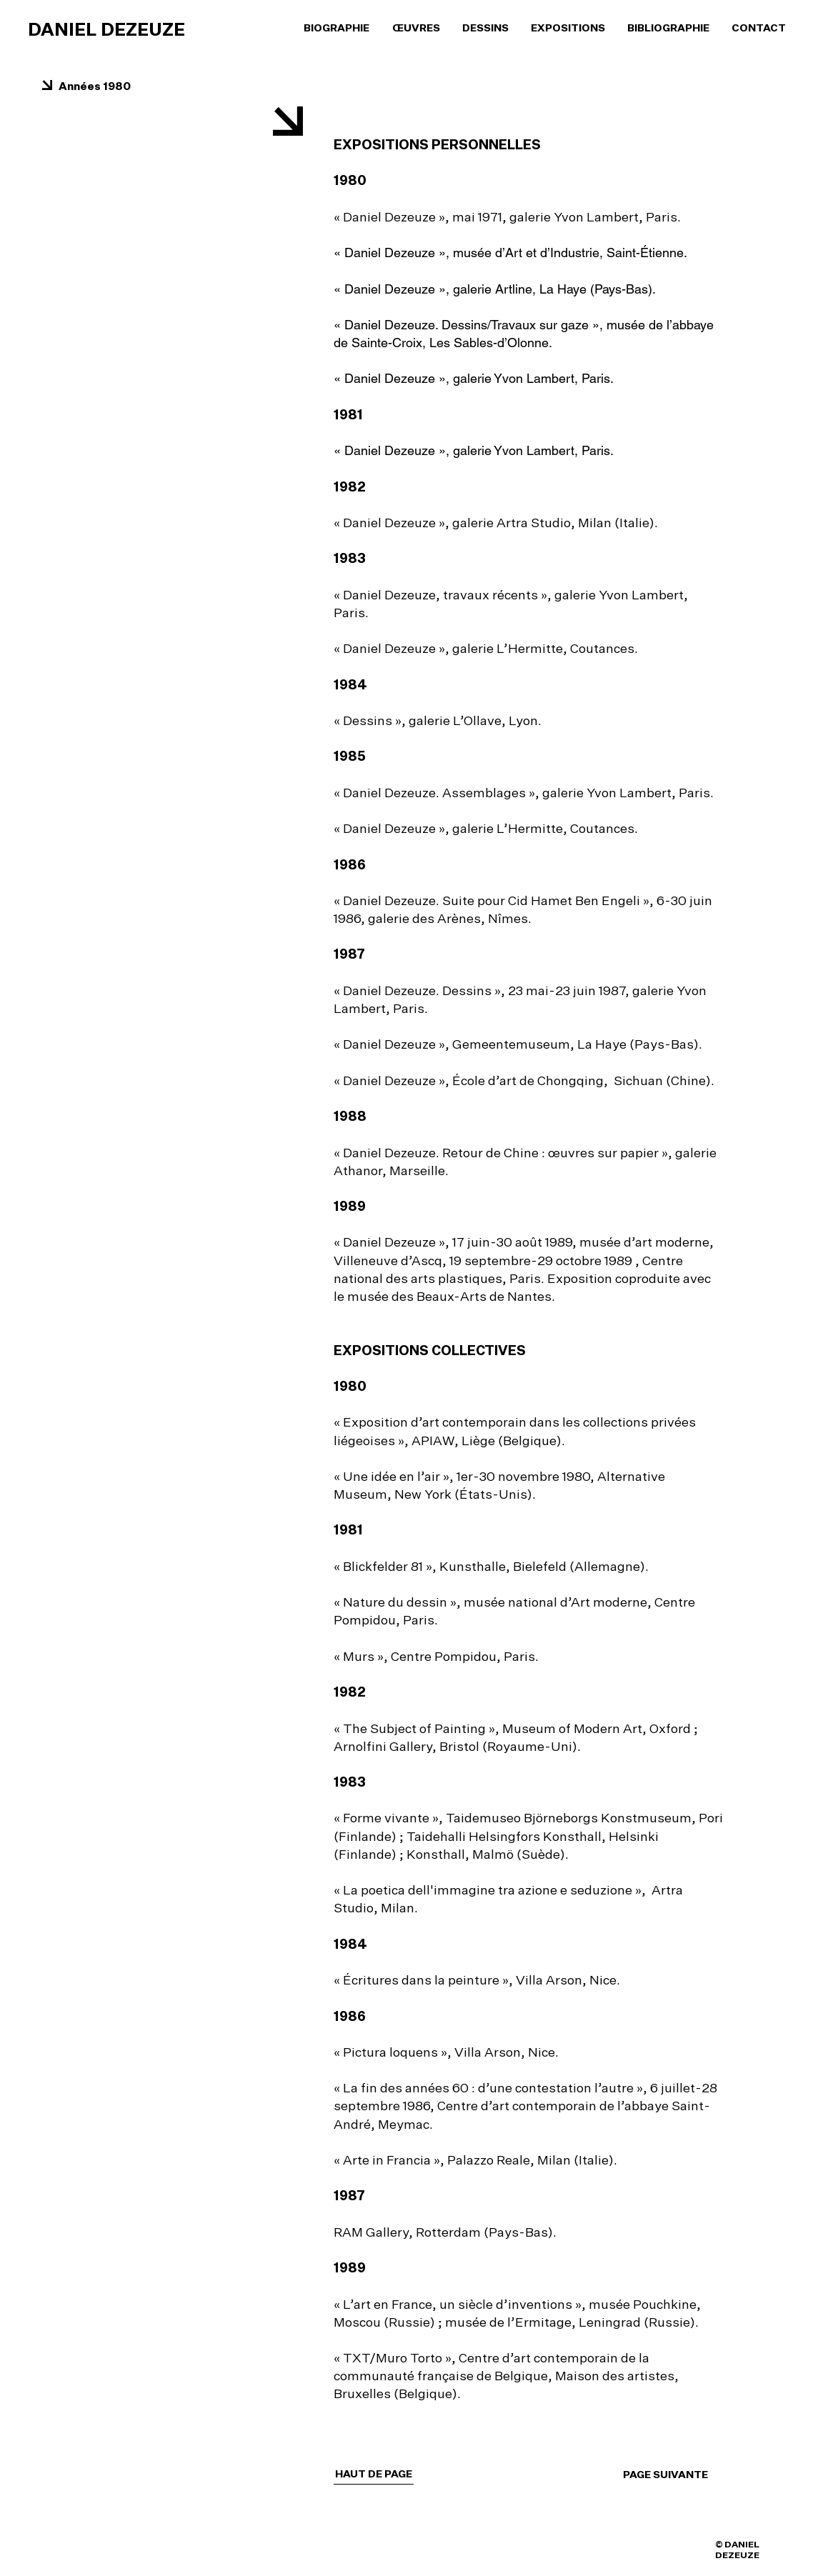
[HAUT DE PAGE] (374, 2474)
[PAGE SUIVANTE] (681, 2474)
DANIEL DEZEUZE (106, 29)
